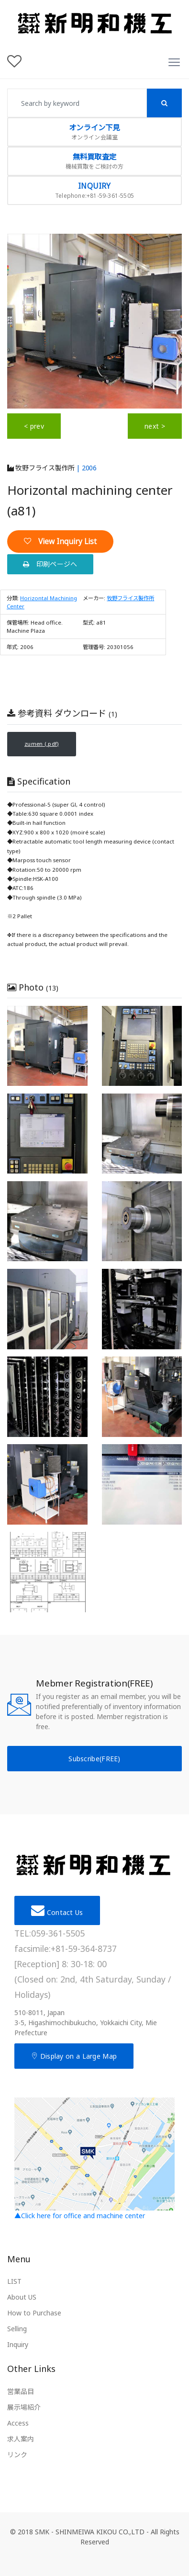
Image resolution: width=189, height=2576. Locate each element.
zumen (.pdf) (41, 744)
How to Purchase (34, 2313)
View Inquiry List (60, 541)
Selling (17, 2329)
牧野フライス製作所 (41, 467)
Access (18, 2423)
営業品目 (20, 2391)
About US (21, 2297)
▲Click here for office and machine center (94, 2158)
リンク (17, 2454)
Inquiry (17, 2344)
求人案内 (20, 2438)
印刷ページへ (50, 564)
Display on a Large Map (74, 2056)
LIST (14, 2281)
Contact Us (57, 1910)
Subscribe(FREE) (94, 1758)
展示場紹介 (24, 2407)
